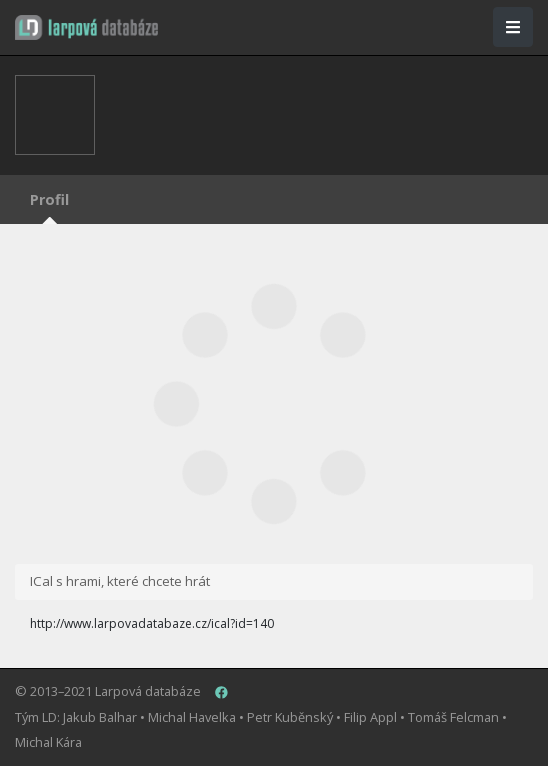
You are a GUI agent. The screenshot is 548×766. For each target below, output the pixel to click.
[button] (86, 27)
